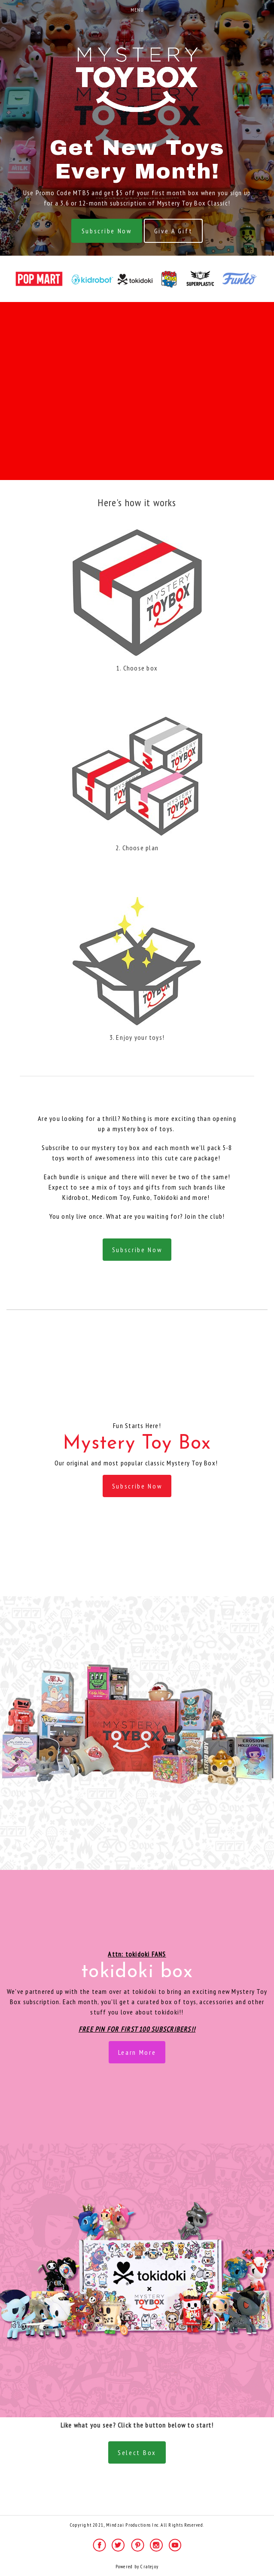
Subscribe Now (107, 230)
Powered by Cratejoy (137, 2567)
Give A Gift (173, 230)
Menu (137, 9)
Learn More (137, 2052)
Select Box (137, 2452)
